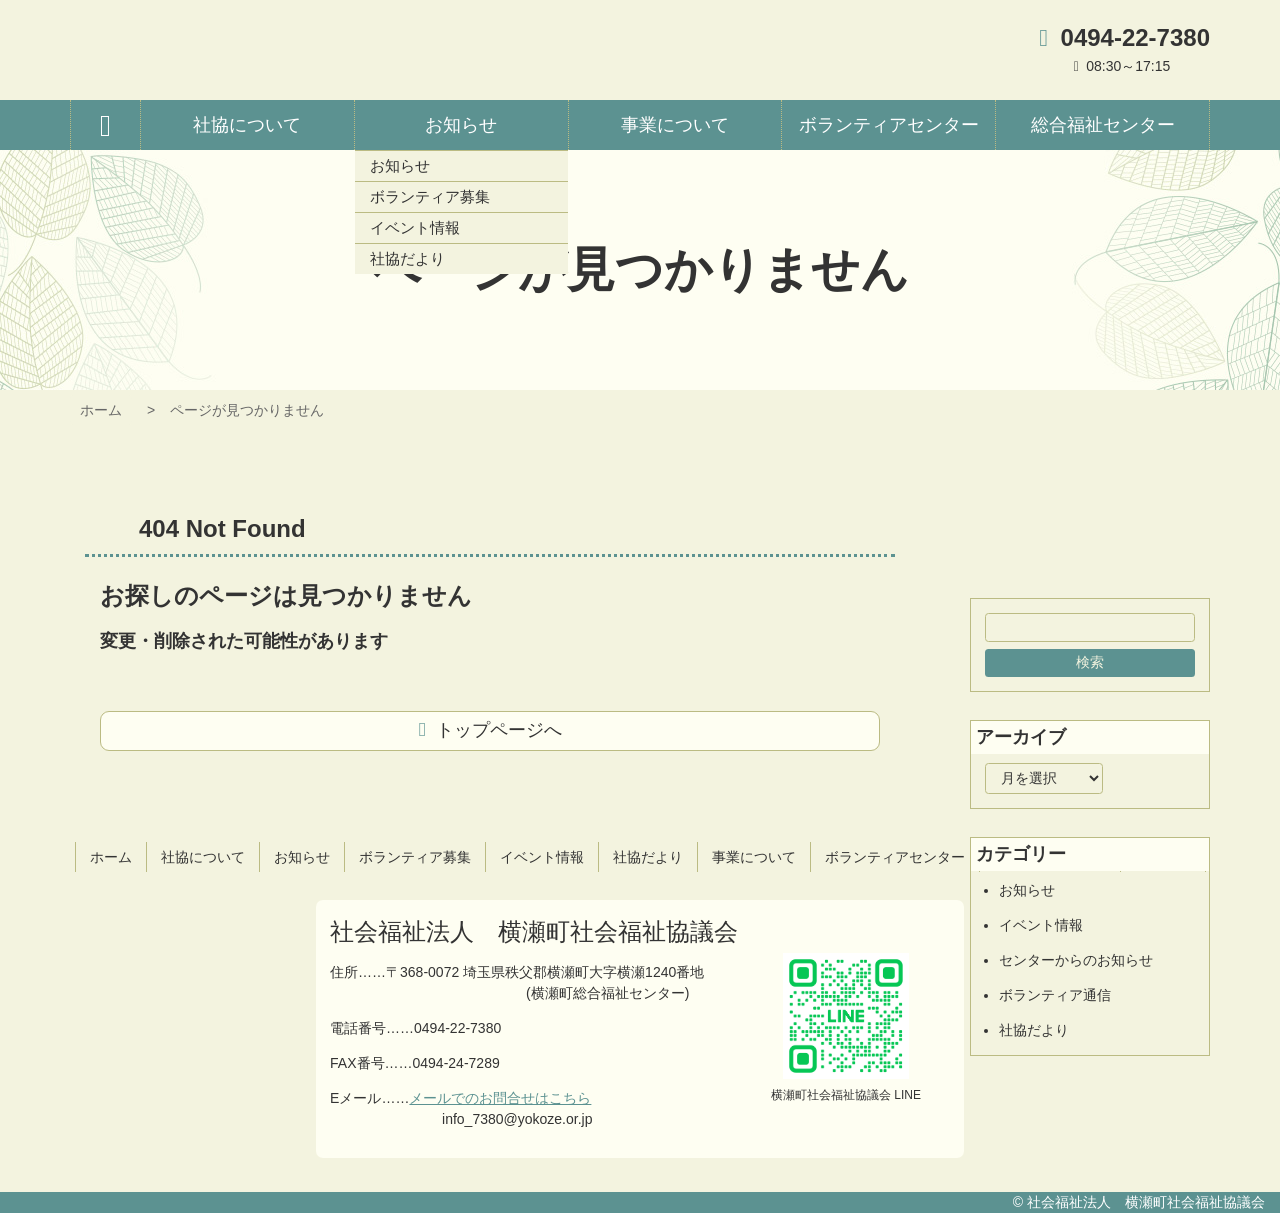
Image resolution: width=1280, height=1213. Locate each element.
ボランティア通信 (1055, 995)
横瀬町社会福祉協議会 (285, 50)
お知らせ (1027, 890)
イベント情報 (1041, 925)
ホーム (101, 410)
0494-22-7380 (1135, 37)
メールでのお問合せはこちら (500, 1098)
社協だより (1034, 1030)
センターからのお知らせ (1076, 960)
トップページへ (499, 730)
